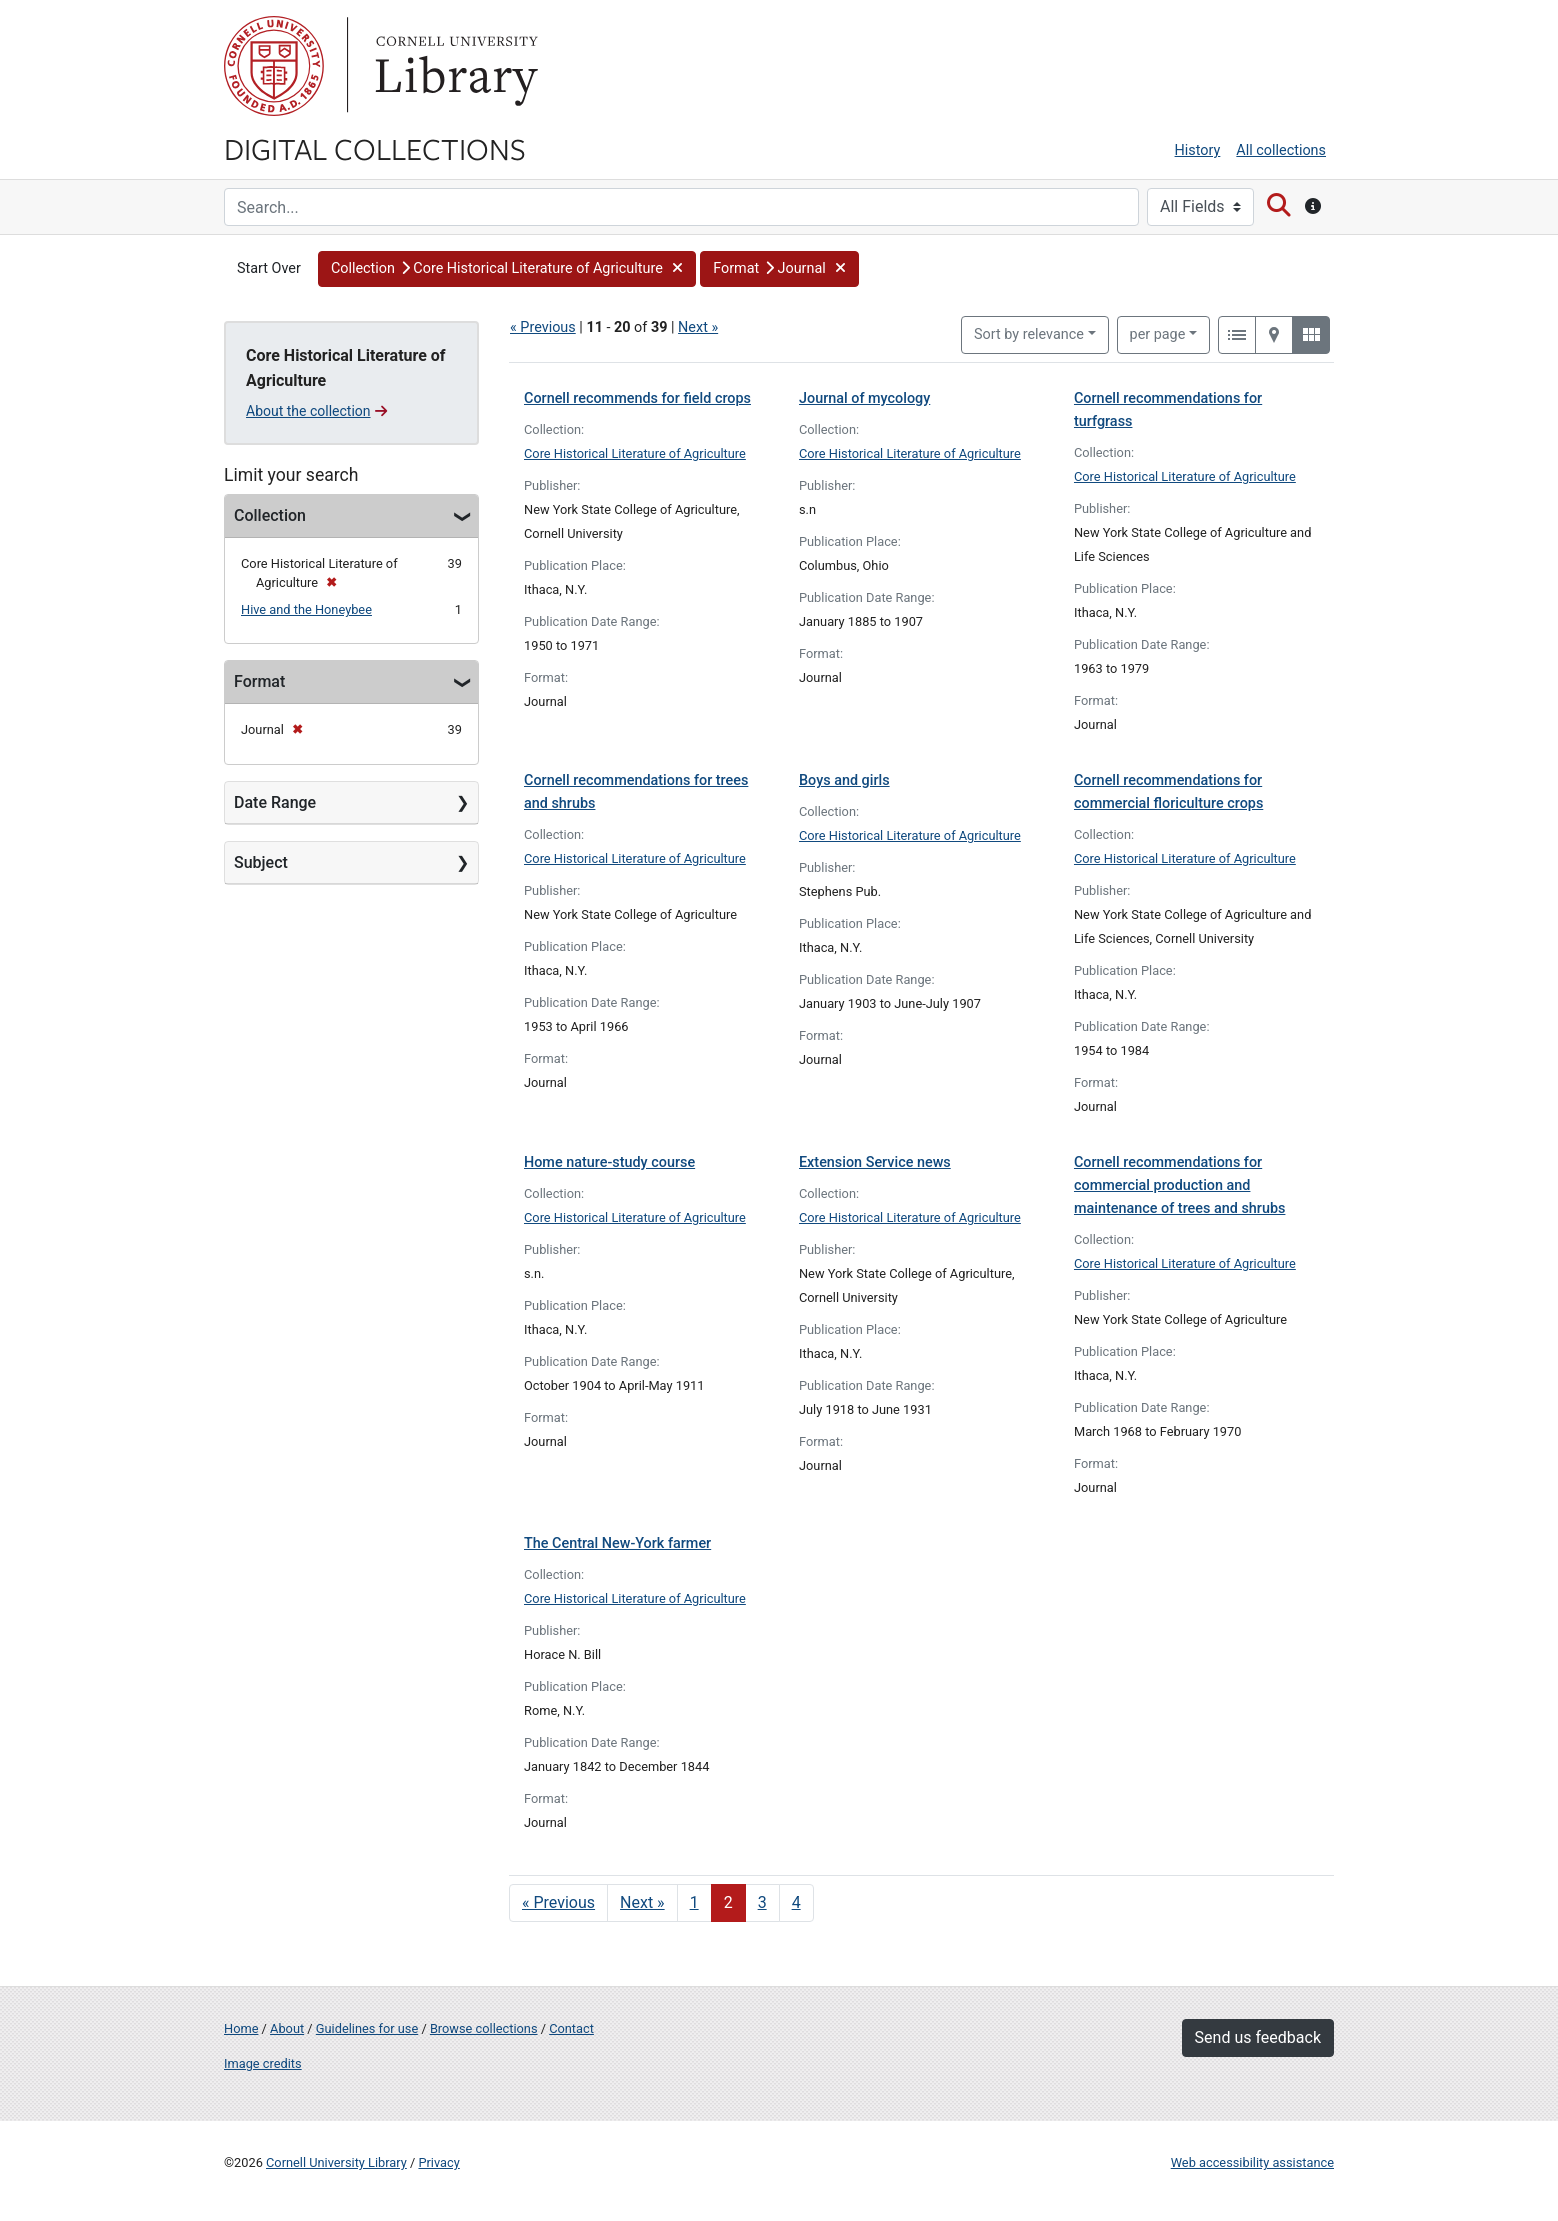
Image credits (263, 2063)
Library (454, 66)
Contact (571, 2028)
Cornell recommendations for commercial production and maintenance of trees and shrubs (1179, 1185)
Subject (261, 862)
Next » (698, 327)
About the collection (316, 411)
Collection (270, 515)
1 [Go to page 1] (694, 1902)
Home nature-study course (609, 1162)
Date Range (275, 802)
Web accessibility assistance (1252, 2162)
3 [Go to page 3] (762, 1902)
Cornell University (274, 66)
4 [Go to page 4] (796, 1902)
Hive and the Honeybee (306, 609)
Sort (1029, 334)
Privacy (438, 2162)
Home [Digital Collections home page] (241, 2028)
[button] (507, 269)
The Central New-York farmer (617, 1543)
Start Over (269, 268)
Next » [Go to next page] (642, 1902)
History (1198, 150)
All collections (1281, 150)
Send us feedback (1258, 2037)
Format (259, 681)
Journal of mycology (864, 398)
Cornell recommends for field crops (637, 398)
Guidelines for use (367, 2028)
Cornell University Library (336, 2162)
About (287, 2028)
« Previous (543, 327)
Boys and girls (844, 780)
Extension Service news (875, 1162)
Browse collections (484, 2028)
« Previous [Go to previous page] (558, 1902)
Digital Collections (375, 148)
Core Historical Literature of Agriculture (635, 453)
